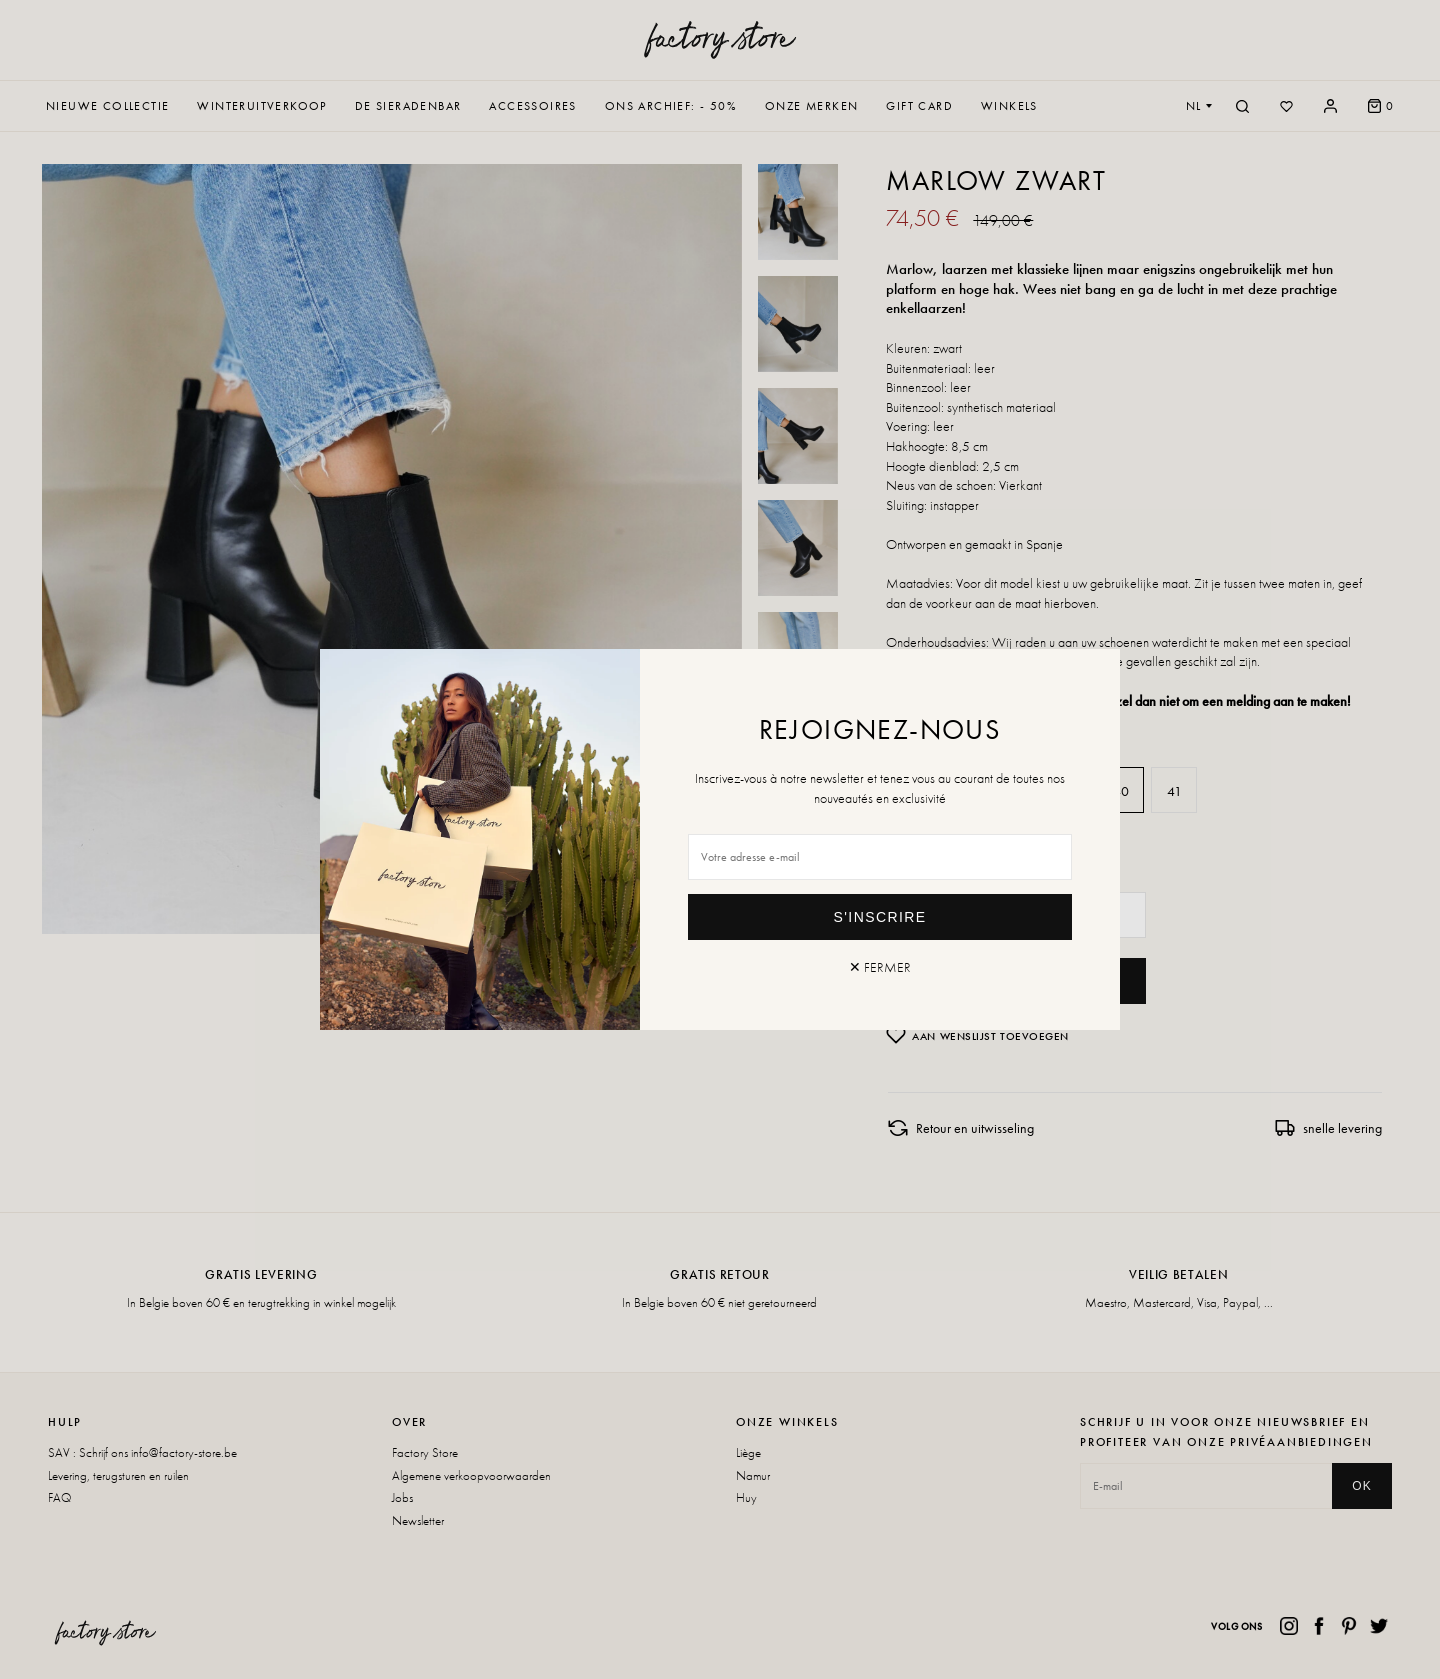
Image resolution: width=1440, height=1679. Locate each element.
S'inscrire (880, 917)
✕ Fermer (880, 967)
